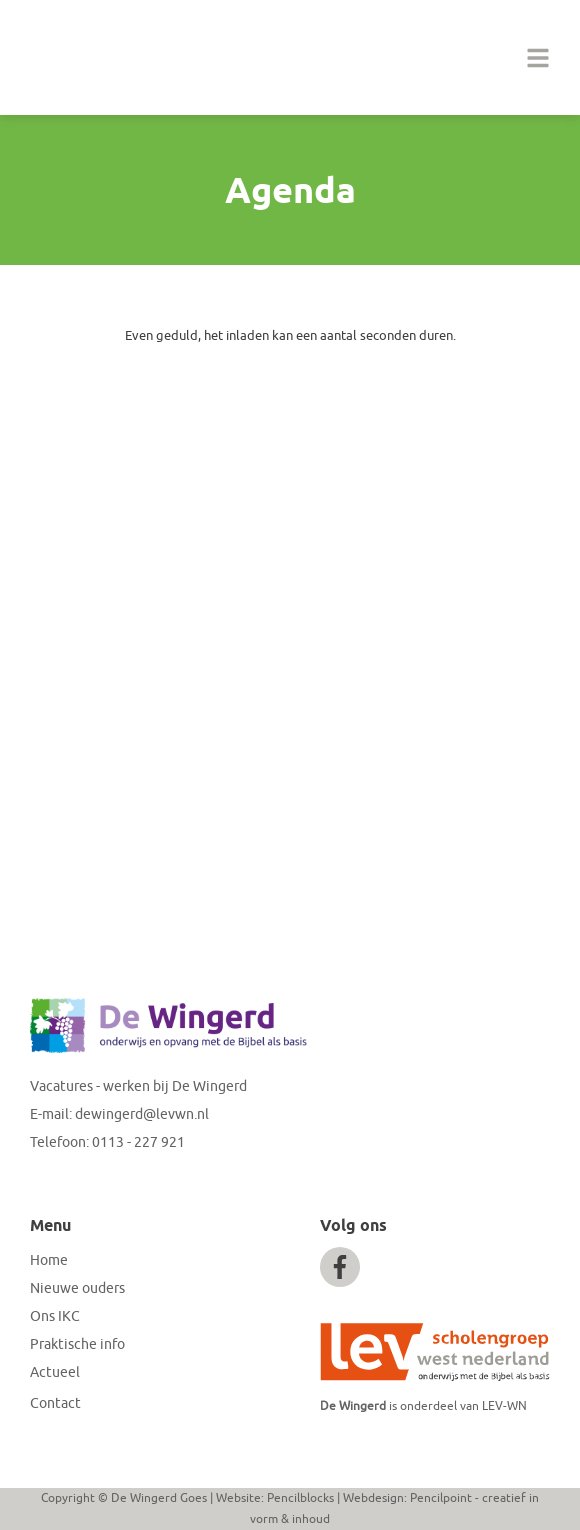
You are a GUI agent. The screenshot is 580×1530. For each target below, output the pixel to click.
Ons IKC (55, 1316)
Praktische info (77, 1344)
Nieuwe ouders (77, 1288)
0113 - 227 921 (138, 1142)
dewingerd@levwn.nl (142, 1114)
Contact (55, 1403)
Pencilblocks (300, 1498)
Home (49, 1260)
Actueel (55, 1372)
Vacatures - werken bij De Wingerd (138, 1086)
